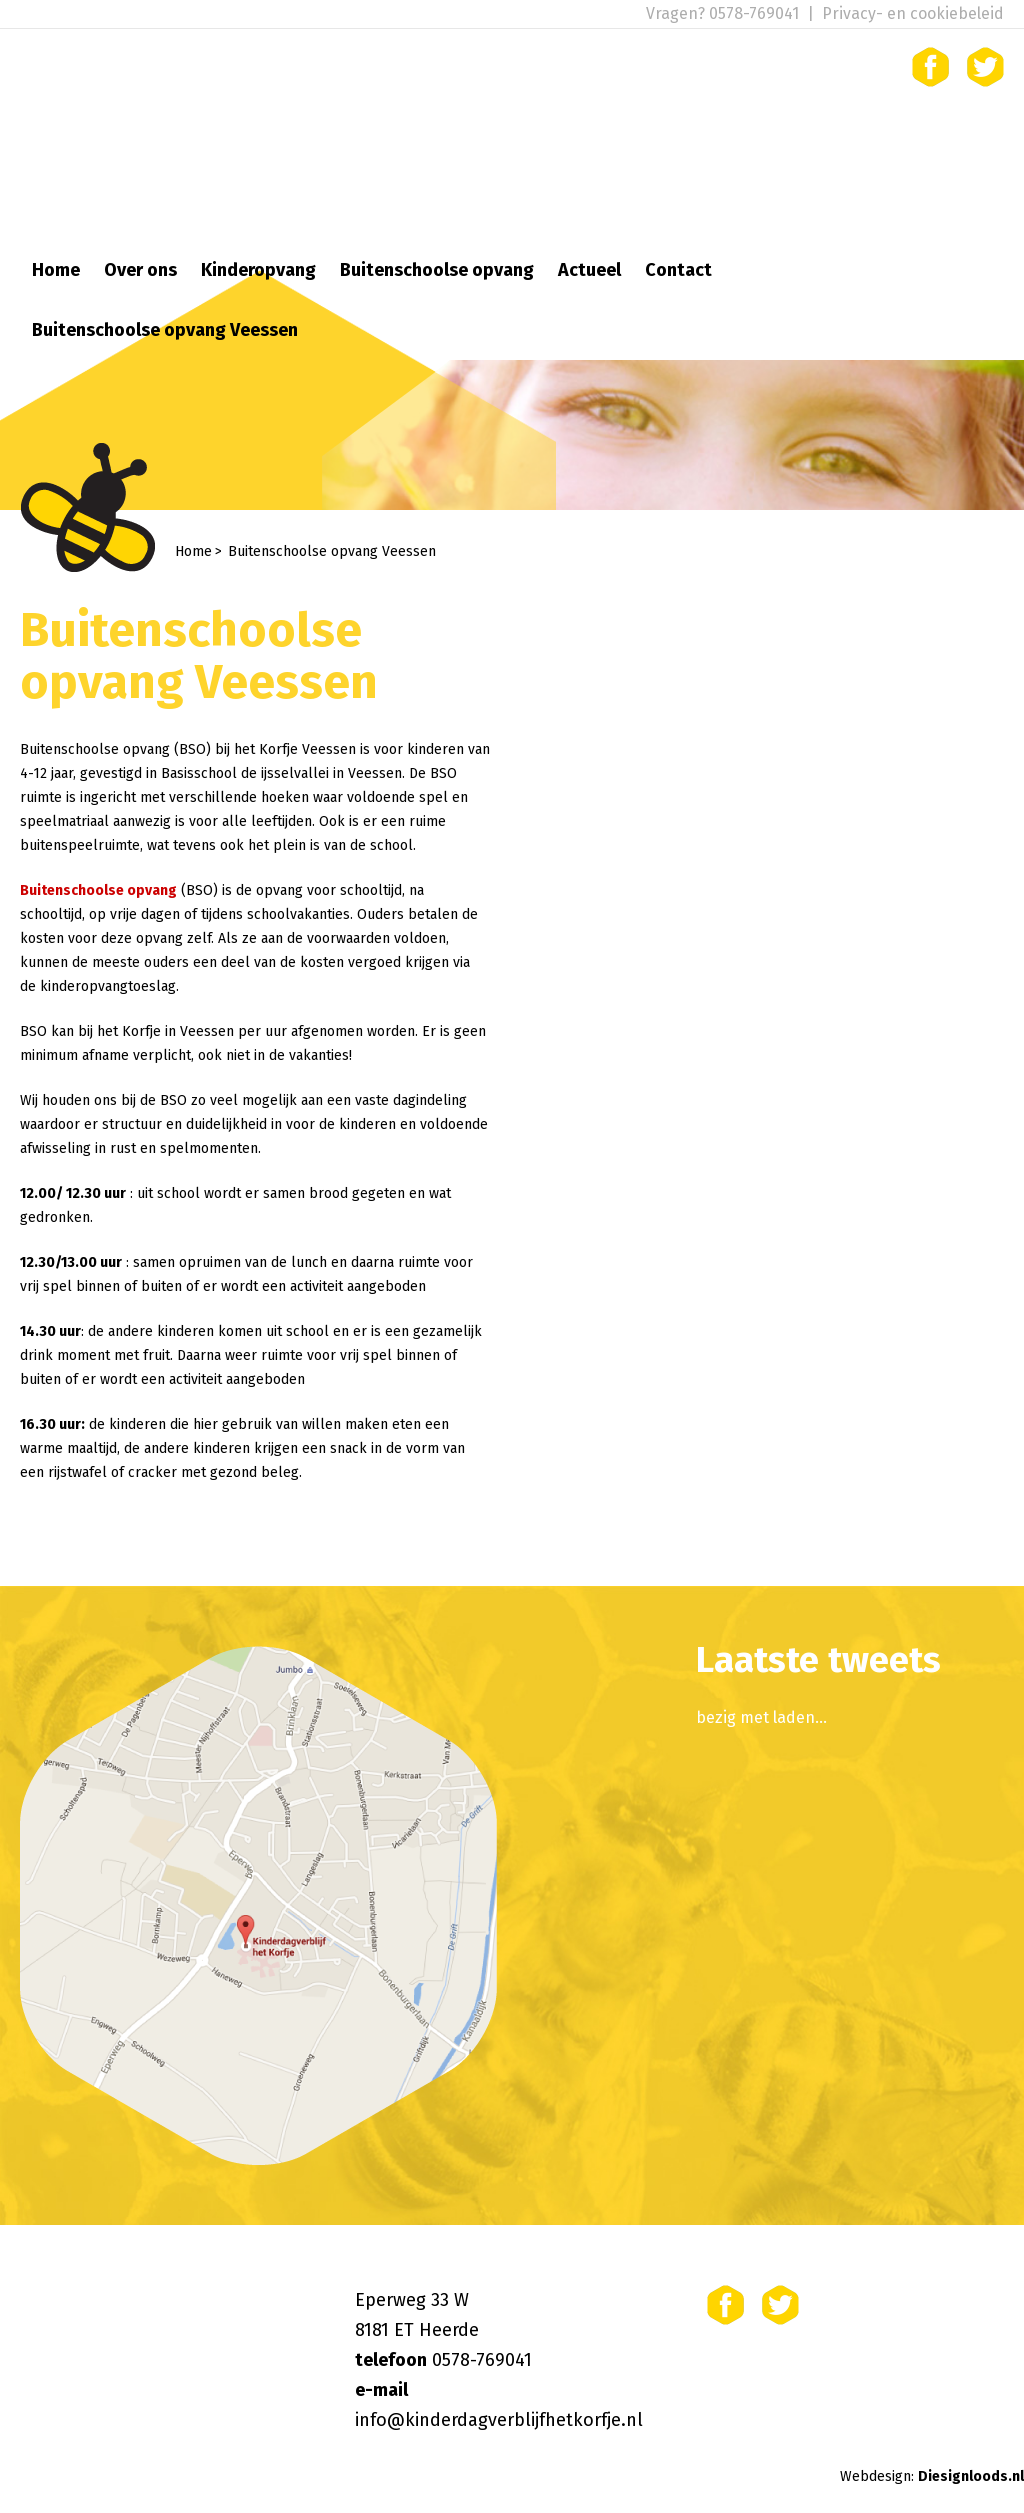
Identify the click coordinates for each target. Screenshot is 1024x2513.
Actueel (589, 270)
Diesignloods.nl (971, 2476)
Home (56, 270)
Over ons (140, 270)
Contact (678, 270)
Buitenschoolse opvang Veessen (165, 330)
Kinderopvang (258, 270)
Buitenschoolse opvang (437, 270)
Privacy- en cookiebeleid (913, 13)
